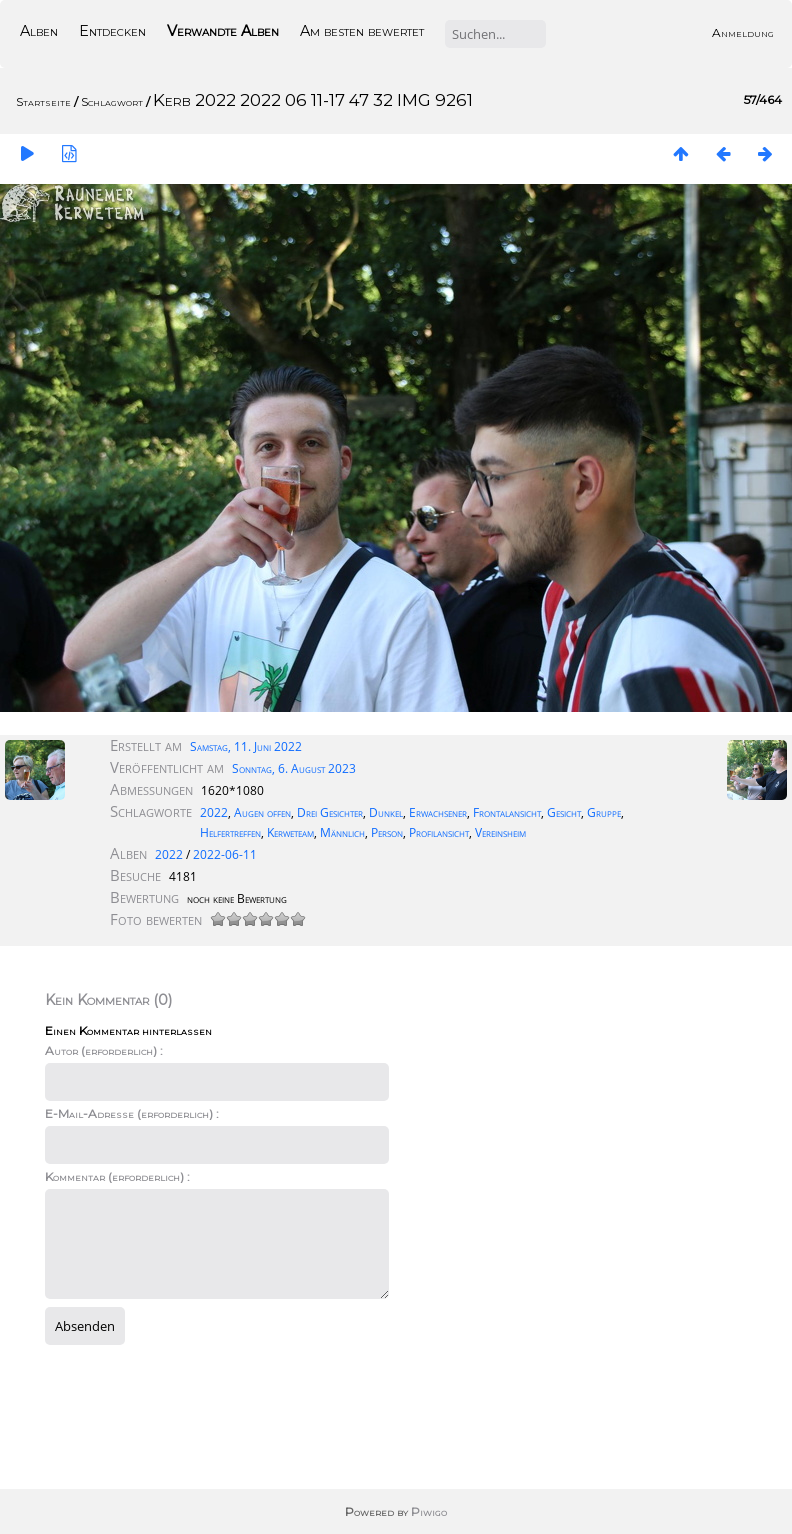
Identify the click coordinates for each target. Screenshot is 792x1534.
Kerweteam (290, 832)
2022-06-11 (225, 854)
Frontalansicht (507, 812)
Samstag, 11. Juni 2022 (246, 746)
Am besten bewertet (362, 31)
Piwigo (429, 1511)
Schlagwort (112, 101)
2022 (214, 812)
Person (387, 832)
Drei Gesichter (330, 812)
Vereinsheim (500, 832)
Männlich (342, 832)
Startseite (43, 101)
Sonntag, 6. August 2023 (294, 768)
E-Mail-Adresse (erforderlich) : (132, 1113)
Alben (39, 31)
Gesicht (564, 812)
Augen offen (262, 812)
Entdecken (112, 31)
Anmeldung (743, 32)
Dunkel (386, 812)
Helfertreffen (230, 832)
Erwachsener (438, 812)
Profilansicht (439, 832)
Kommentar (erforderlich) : (117, 1176)
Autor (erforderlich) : (104, 1050)
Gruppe (604, 812)
